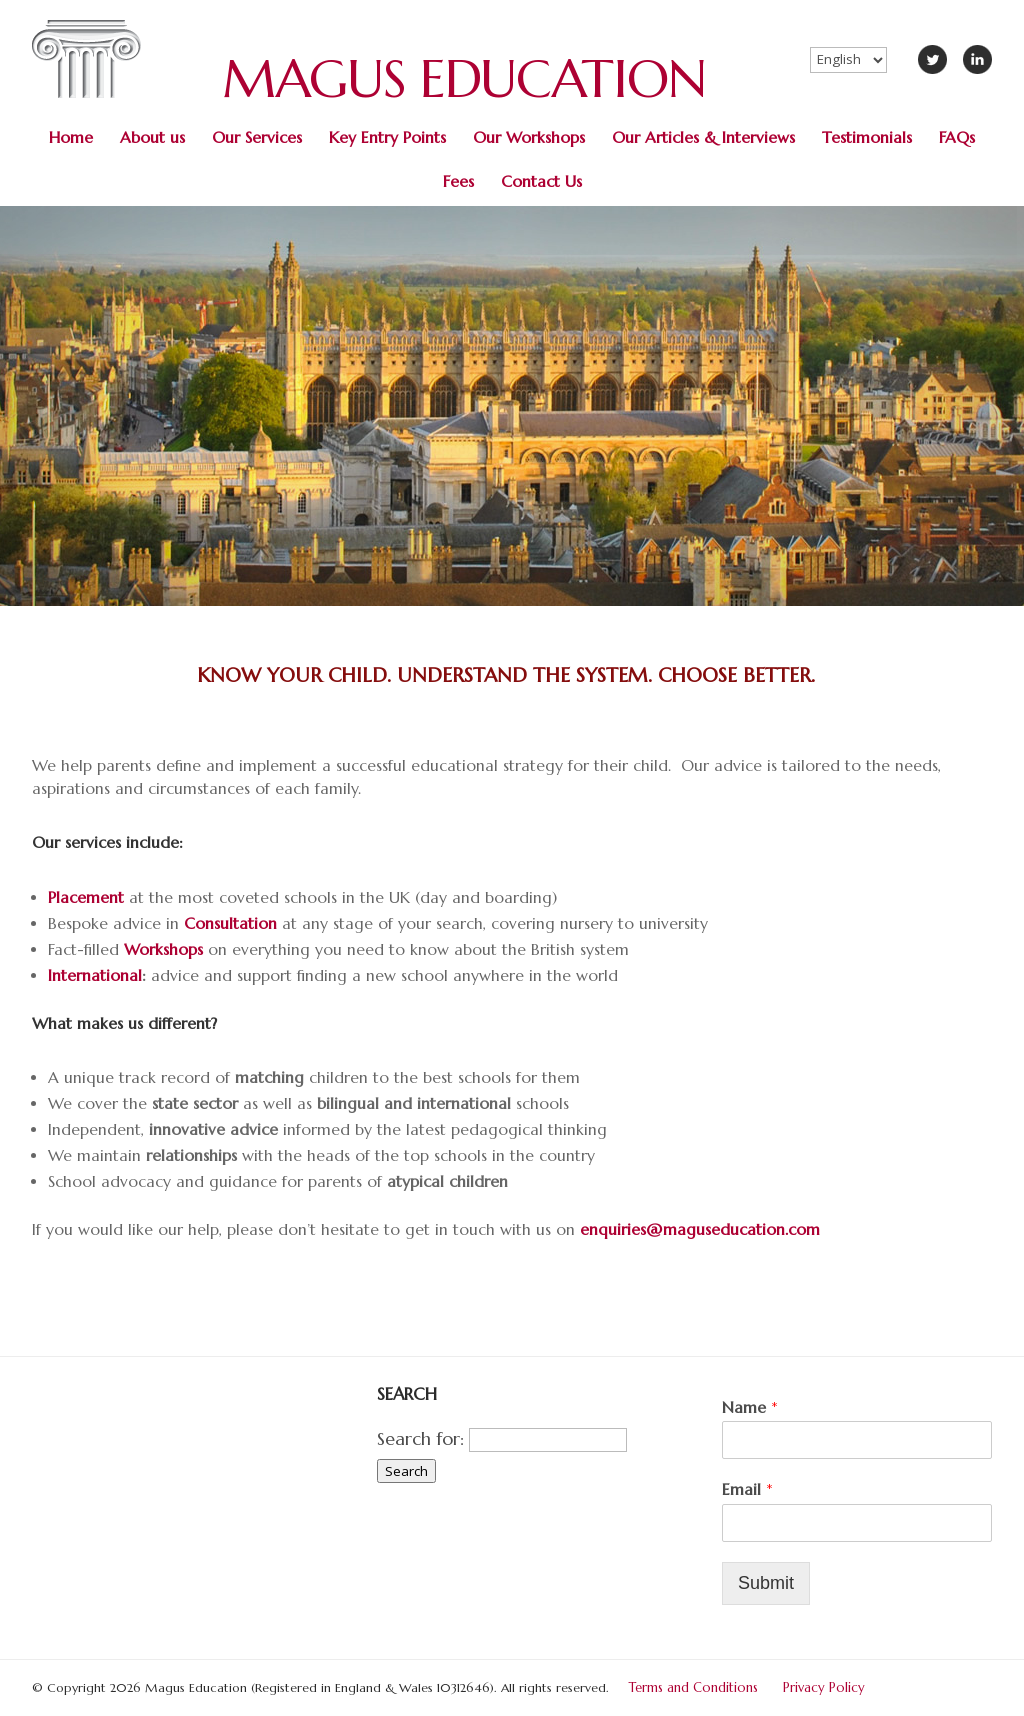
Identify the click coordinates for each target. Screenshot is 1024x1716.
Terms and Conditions (693, 1687)
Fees (458, 181)
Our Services (257, 137)
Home (71, 137)
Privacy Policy (824, 1687)
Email (747, 1489)
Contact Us (541, 181)
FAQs (957, 137)
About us (152, 137)
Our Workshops (529, 137)
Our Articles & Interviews (703, 137)
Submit (766, 1583)
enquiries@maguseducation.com (700, 1229)
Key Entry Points (387, 137)
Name (750, 1407)
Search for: (420, 1438)
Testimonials (867, 137)
